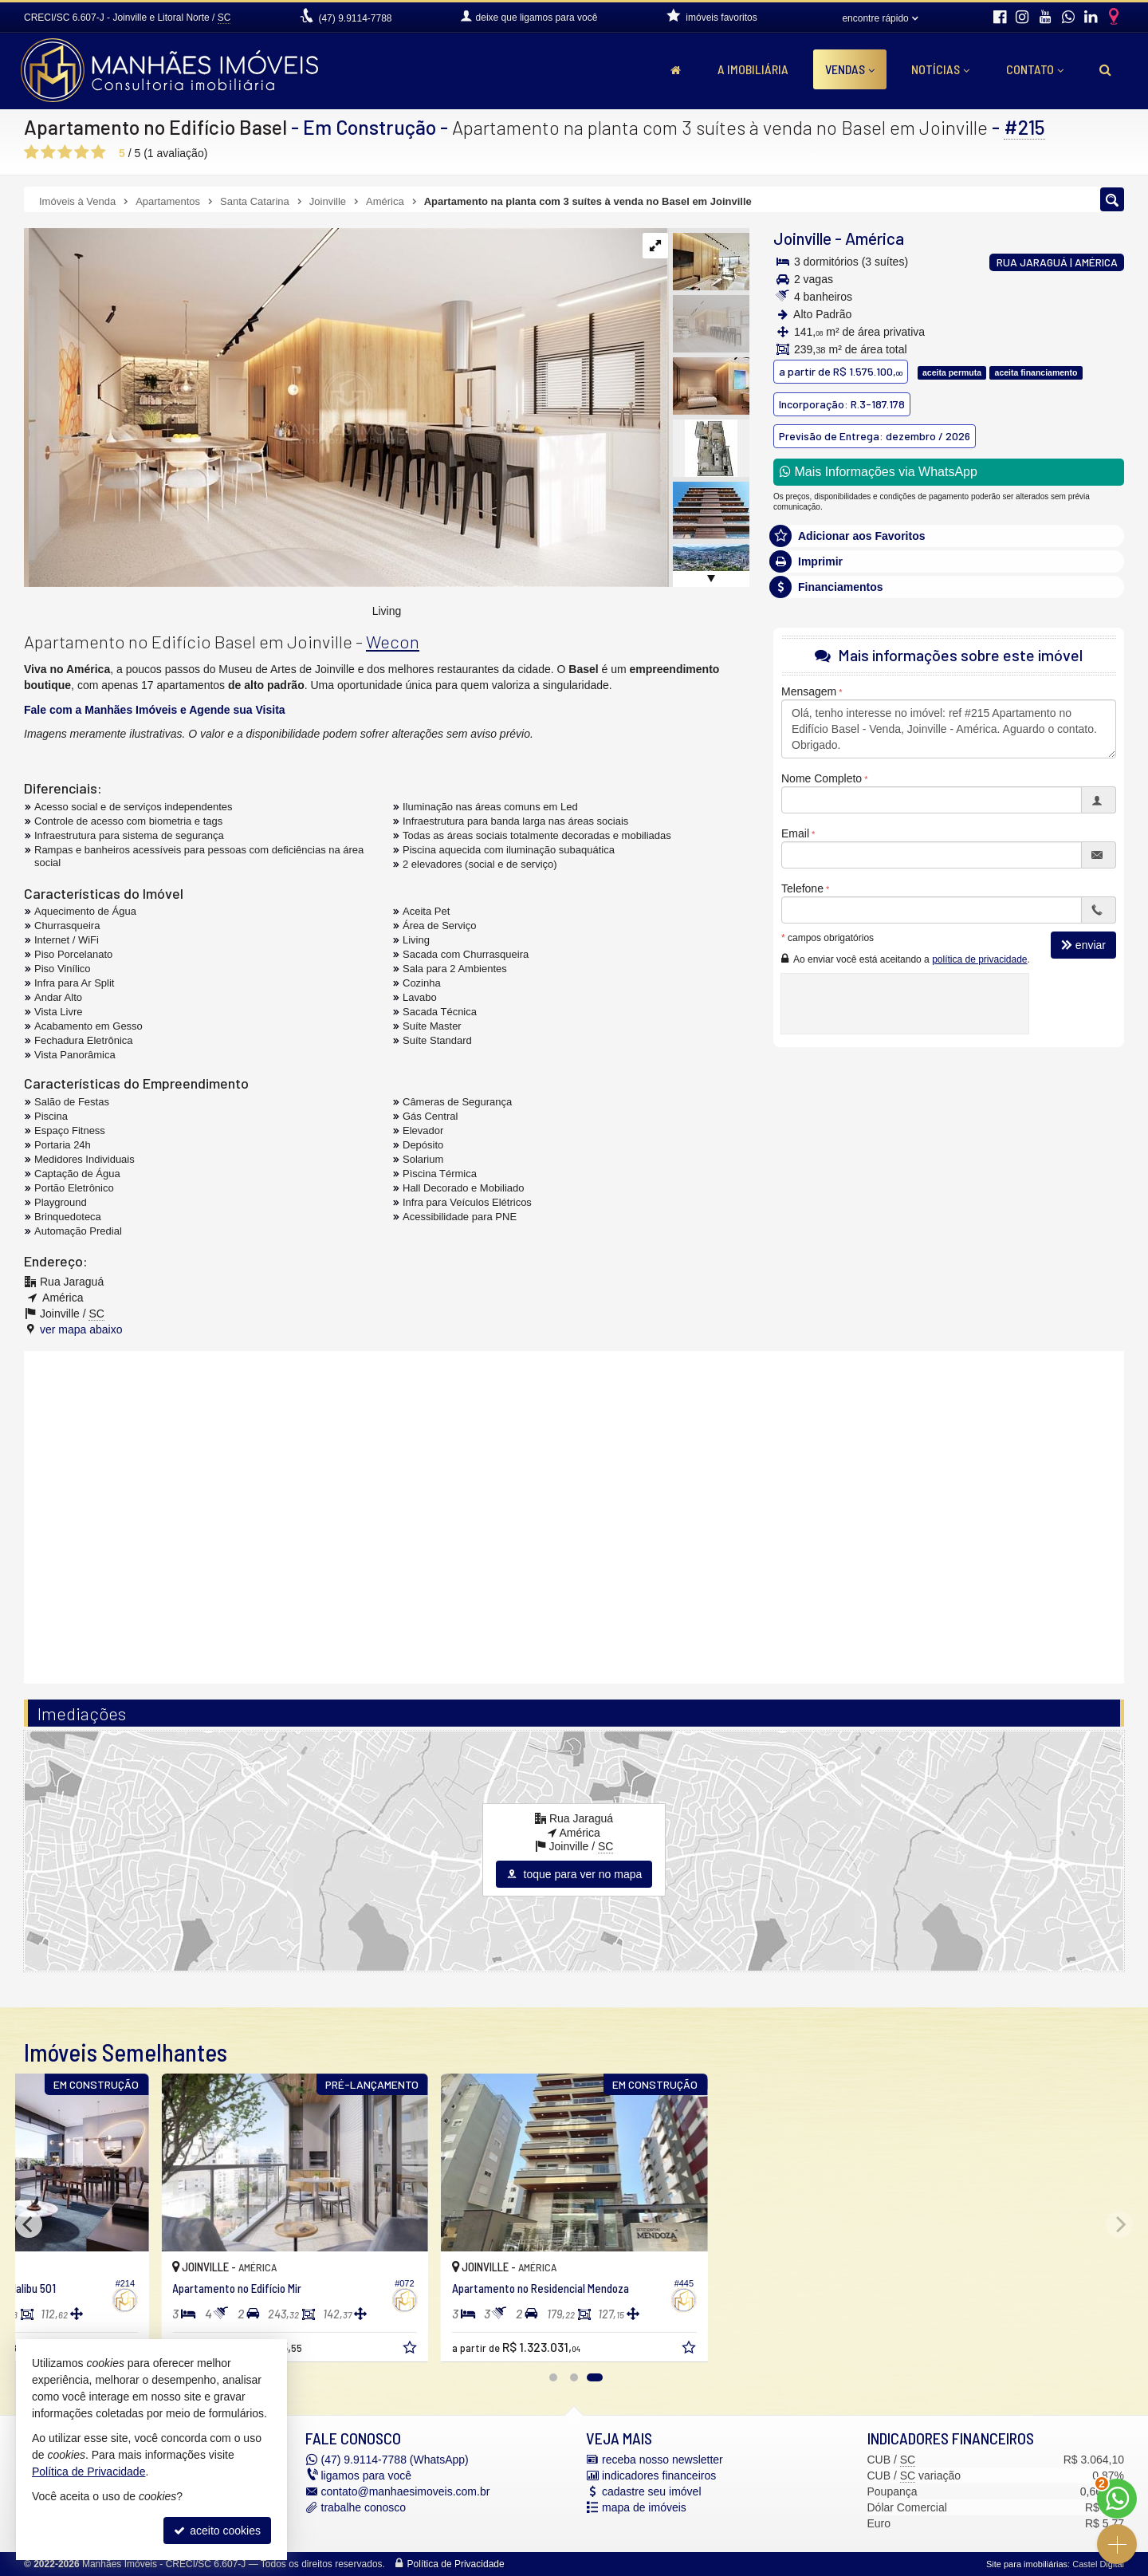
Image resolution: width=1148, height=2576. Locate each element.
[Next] (1119, 2224)
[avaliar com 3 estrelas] (65, 152)
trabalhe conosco (364, 2507)
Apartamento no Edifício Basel (155, 127)
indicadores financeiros (659, 2475)
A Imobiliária (753, 69)
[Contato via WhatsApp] (1117, 2499)
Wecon (392, 641)
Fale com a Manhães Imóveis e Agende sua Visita (154, 709)
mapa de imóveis (644, 2507)
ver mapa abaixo (81, 1329)
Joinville (802, 238)
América (874, 238)
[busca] (1105, 69)
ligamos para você (366, 2475)
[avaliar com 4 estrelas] (81, 152)
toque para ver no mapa (574, 1874)
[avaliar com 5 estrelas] (98, 152)
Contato (1034, 69)
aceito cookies (217, 2530)
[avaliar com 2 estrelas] (48, 152)
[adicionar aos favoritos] (551, 2349)
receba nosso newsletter (662, 2459)
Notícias (940, 69)
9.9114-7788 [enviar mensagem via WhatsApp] (354, 18)
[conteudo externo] (574, 1515)
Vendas (850, 69)
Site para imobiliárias (1026, 2564)
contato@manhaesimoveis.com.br (405, 2491)
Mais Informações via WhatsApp (878, 472)
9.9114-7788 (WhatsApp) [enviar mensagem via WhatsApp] (395, 2459)
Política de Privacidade (456, 2564)
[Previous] (28, 2224)
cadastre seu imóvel (652, 2491)
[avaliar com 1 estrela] (31, 152)
